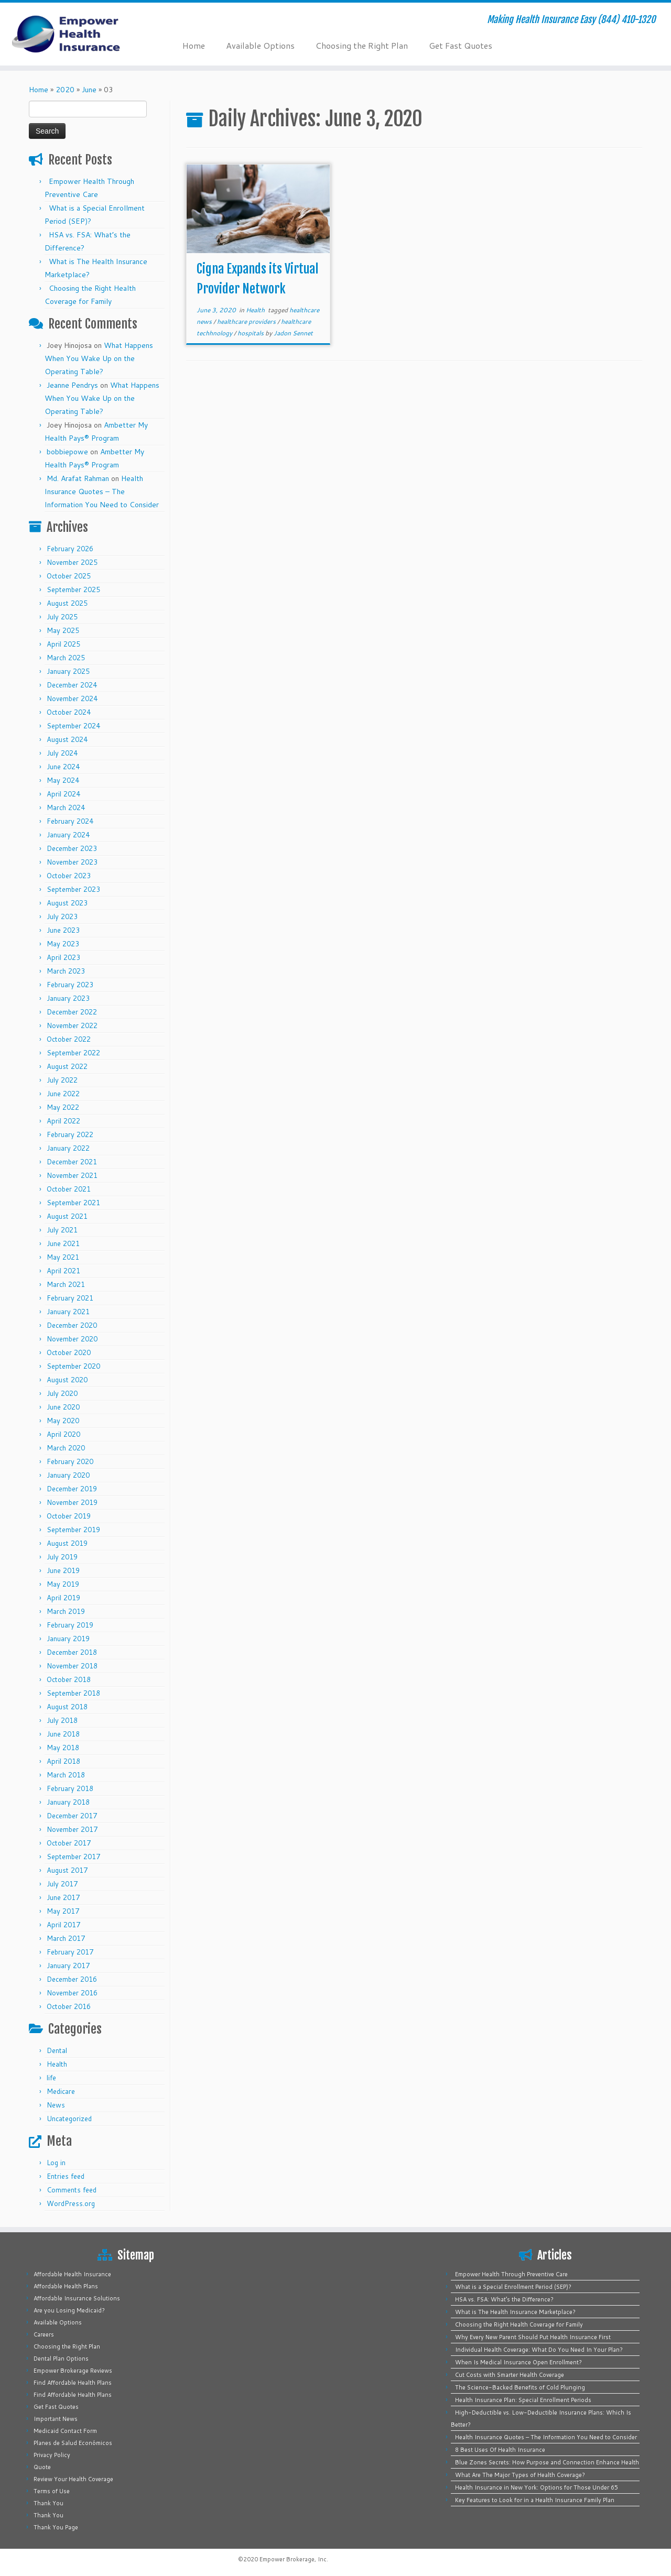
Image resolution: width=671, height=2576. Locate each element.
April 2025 (63, 644)
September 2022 (73, 1052)
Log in (56, 2162)
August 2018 (67, 1706)
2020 (65, 89)
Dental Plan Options (61, 2358)
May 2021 (63, 1257)
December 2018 (72, 1652)
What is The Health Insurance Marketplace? (515, 2312)
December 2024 (72, 685)
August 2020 (67, 1379)
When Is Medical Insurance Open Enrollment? (518, 2362)
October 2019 (69, 1516)
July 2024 (62, 753)
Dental (57, 2050)
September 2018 (73, 1693)
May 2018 (63, 1747)
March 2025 (66, 657)
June (89, 89)
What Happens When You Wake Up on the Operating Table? (99, 358)
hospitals (251, 333)
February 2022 (70, 1134)
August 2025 (67, 603)
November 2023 (72, 862)
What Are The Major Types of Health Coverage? (520, 2475)
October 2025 (69, 576)
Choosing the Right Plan (362, 45)
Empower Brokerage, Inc (293, 2559)
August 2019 (67, 1543)
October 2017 (69, 1843)
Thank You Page (56, 2527)
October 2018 (69, 1679)
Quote (42, 2467)
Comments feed (71, 2190)
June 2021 (63, 1243)
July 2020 (62, 1393)
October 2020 (69, 1352)
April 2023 (63, 957)
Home (193, 45)
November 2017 (72, 1829)
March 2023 (66, 971)
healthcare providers (247, 321)
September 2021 (73, 1202)
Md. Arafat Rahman (78, 478)
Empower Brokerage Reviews (73, 2370)
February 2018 (70, 1788)
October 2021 (69, 1189)
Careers (44, 2334)
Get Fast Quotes (460, 45)
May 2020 (63, 1420)
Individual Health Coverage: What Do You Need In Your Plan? (539, 2349)
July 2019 (62, 1557)
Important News (56, 2419)
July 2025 (62, 616)
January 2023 (68, 998)
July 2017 (62, 1884)
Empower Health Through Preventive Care (511, 2274)
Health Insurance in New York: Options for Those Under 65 (536, 2487)
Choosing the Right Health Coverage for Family (519, 2324)
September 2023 (73, 889)
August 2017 (67, 1870)
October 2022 (69, 1039)
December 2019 (72, 1488)
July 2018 (62, 1720)
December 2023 (72, 848)
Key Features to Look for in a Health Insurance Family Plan (534, 2500)
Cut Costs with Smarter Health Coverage (509, 2375)
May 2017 (63, 1911)
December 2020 (72, 1325)
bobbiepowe (67, 451)
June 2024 (63, 766)
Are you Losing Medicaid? (69, 2310)
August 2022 (67, 1066)
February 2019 (70, 1625)
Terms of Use (52, 2491)
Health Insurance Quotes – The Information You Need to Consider (102, 491)
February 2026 (70, 548)
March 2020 (66, 1448)
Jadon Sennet (293, 333)
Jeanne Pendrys (72, 385)
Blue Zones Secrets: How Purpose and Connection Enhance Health (547, 2462)
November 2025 (72, 562)
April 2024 (63, 794)
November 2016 (72, 1993)
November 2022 (72, 1025)
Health (57, 2064)
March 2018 (66, 1775)
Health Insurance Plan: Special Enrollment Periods (523, 2400)
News (56, 2105)
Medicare (61, 2091)
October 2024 (69, 712)
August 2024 (67, 739)
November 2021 (72, 1175)
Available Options (260, 45)
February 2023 (70, 984)
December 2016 (72, 1979)
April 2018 (63, 1761)
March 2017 (66, 1938)
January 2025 (68, 671)
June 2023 (63, 930)
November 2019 (72, 1502)
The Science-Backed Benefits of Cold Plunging (520, 2387)
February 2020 (70, 1461)
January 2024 (68, 834)
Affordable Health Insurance (72, 2274)
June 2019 (63, 1570)
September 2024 (73, 725)
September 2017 (73, 1856)
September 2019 (73, 1529)
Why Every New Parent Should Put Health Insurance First (533, 2337)
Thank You (48, 2503)
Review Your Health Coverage (73, 2479)
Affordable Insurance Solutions (77, 2298)
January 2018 (68, 1802)
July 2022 (62, 1080)
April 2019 (63, 1597)
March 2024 (66, 807)
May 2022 (63, 1107)
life (51, 2077)
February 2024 (70, 821)
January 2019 (68, 1638)
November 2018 (72, 1666)
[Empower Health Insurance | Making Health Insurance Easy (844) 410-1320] (77, 34)
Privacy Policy (52, 2455)
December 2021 (72, 1161)
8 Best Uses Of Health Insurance (500, 2450)
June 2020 (63, 1407)
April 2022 (63, 1121)
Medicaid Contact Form (65, 2431)
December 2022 (72, 1012)
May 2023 (63, 943)
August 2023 (67, 903)
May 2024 (63, 780)
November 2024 (72, 698)
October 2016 (69, 2006)
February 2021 (70, 1298)
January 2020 (68, 1475)
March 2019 (66, 1611)
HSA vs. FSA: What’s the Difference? (504, 2299)
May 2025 (63, 630)
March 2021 (66, 1284)
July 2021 (62, 1230)
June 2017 (63, 1897)
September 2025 (73, 589)
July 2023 (62, 916)
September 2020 (73, 1366)
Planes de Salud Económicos (73, 2443)
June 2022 (63, 1093)
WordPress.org (71, 2203)
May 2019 (63, 1584)
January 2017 (68, 1965)
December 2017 (72, 1815)
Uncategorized (69, 2118)
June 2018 (63, 1734)
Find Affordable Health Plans (73, 2382)
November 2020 (72, 1339)
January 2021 (68, 1311)
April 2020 (63, 1434)
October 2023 (69, 875)
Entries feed (65, 2176)
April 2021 (63, 1270)
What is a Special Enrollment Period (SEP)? (513, 2287)
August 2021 (67, 1216)
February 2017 (70, 1952)
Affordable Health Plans (66, 2286)
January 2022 (68, 1148)
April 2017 (63, 1924)
